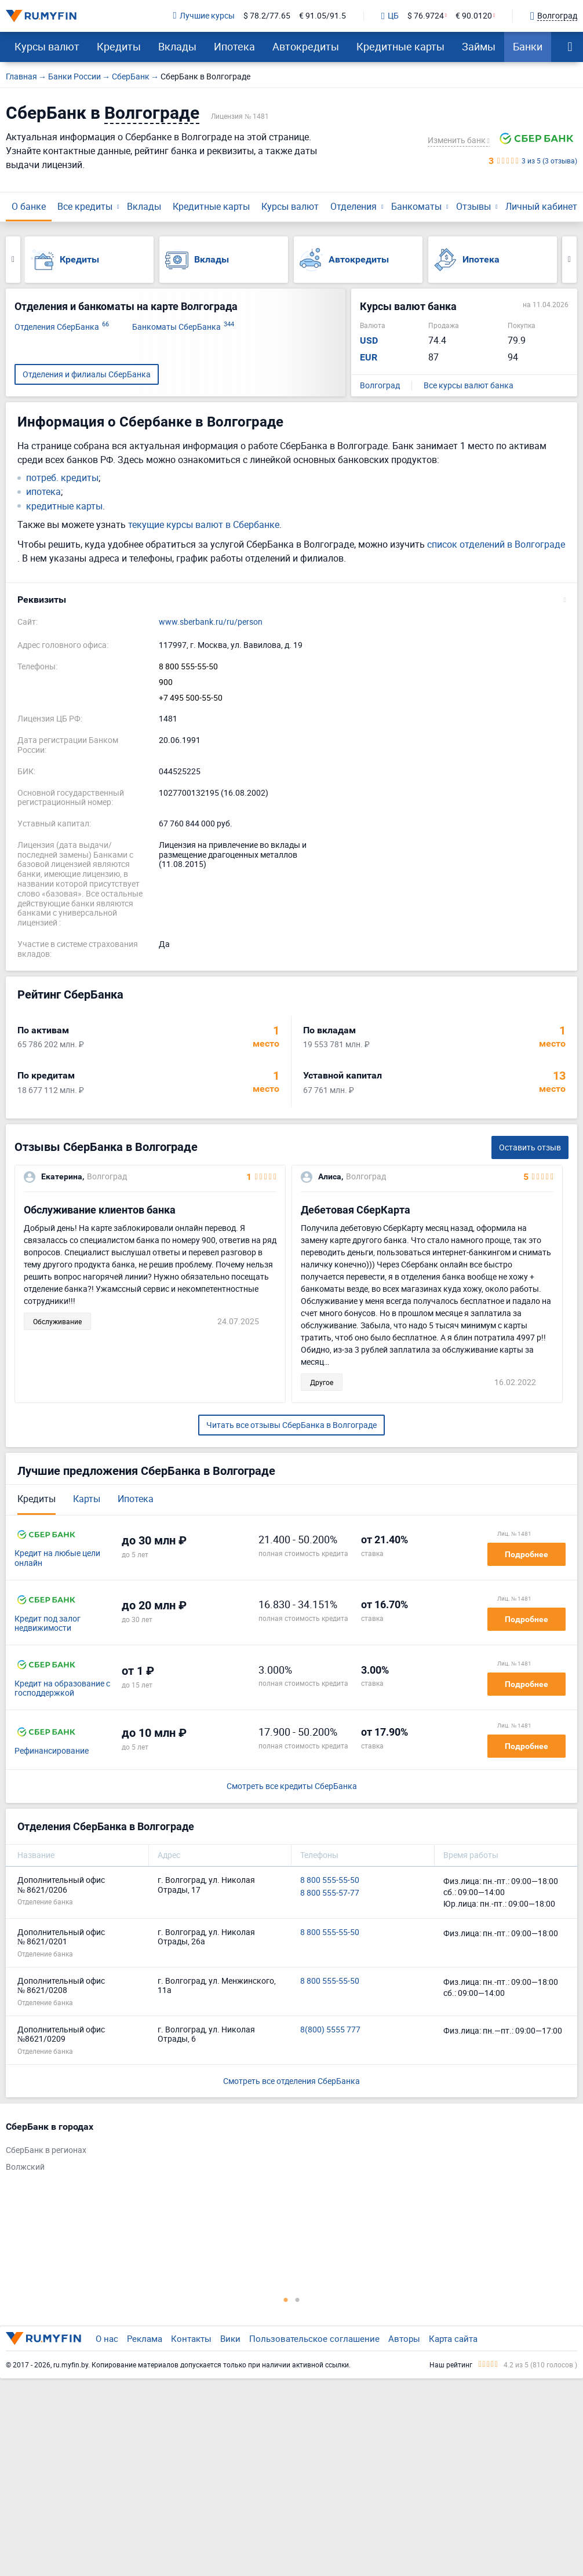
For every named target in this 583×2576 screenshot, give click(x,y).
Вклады (177, 46)
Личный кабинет (541, 206)
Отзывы (473, 206)
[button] (291, 599)
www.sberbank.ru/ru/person (211, 622)
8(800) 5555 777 (330, 2030)
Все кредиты (84, 206)
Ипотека (234, 46)
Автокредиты (305, 46)
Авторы (404, 2338)
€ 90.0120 (474, 16)
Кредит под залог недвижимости (47, 1624)
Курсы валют (46, 46)
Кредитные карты (400, 46)
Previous (13, 259)
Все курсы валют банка (468, 386)
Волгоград (380, 386)
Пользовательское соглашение (314, 2338)
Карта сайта (453, 2338)
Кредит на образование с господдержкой (62, 1689)
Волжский (25, 2167)
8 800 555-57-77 (329, 1893)
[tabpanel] (286, 2149)
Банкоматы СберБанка (183, 327)
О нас (107, 2338)
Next (569, 259)
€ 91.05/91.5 (322, 16)
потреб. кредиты (62, 477)
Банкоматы (416, 206)
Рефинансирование (51, 1751)
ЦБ (390, 16)
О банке (29, 206)
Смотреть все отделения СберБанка (291, 2080)
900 (166, 682)
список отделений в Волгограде (496, 544)
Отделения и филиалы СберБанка (87, 374)
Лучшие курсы (204, 16)
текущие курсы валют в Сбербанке (203, 524)
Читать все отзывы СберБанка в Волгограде (291, 1424)
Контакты (191, 2338)
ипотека (43, 491)
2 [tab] (297, 2299)
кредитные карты (64, 506)
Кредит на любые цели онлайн (57, 1558)
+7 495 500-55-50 (191, 698)
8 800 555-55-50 (188, 667)
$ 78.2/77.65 (266, 16)
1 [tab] (286, 2299)
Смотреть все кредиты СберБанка (292, 1786)
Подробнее (526, 1554)
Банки (527, 46)
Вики (230, 2338)
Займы (478, 46)
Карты (86, 1498)
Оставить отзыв (530, 1147)
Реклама (144, 2338)
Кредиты (119, 46)
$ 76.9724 (425, 16)
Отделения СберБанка (61, 327)
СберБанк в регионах (46, 2150)
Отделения (353, 206)
